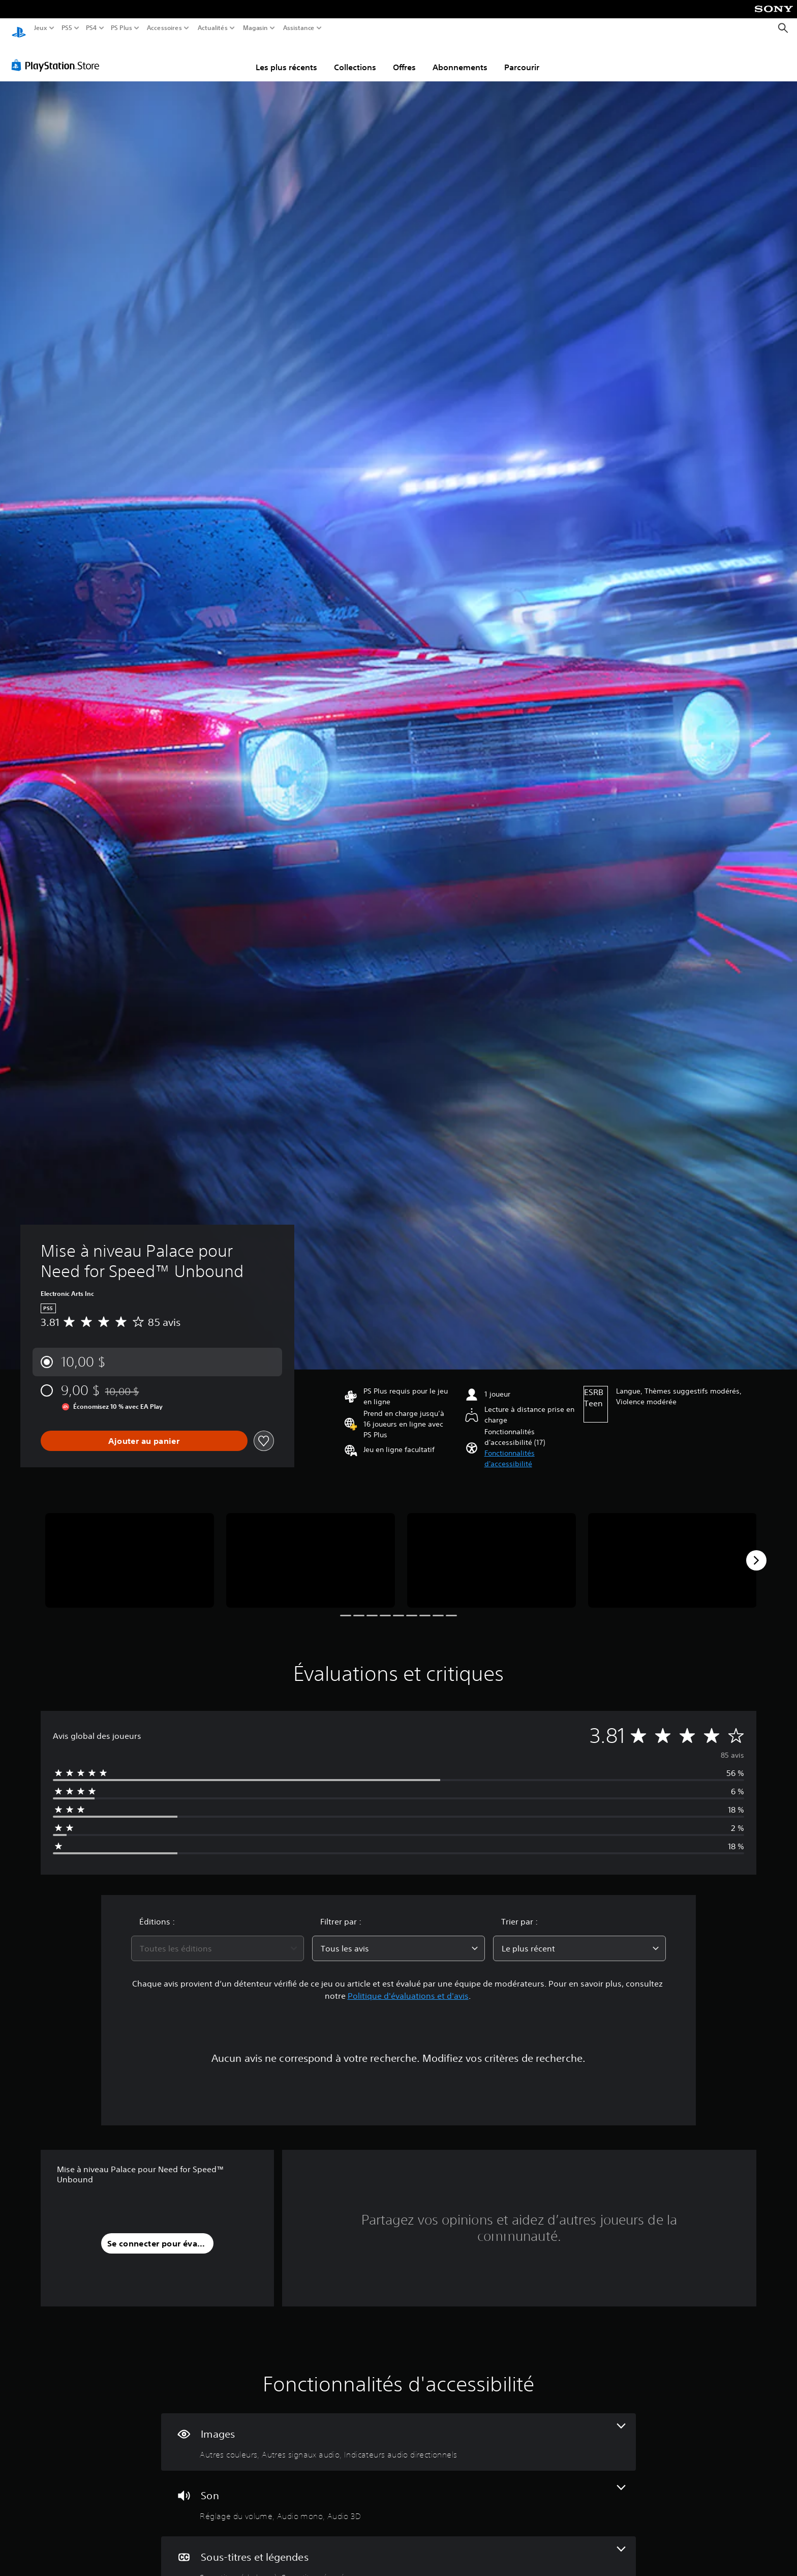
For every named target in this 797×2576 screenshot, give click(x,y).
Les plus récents (286, 57)
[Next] (756, 1551)
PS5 (66, 28)
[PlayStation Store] (58, 55)
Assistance (299, 28)
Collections (355, 57)
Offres (404, 57)
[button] (529, 1449)
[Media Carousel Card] (129, 1550)
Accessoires (163, 28)
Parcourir (521, 57)
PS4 (91, 28)
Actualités (213, 28)
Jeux (40, 28)
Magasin (255, 28)
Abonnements (460, 57)
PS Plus (121, 28)
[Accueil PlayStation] (18, 28)
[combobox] (217, 1938)
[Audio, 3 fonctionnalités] (398, 2494)
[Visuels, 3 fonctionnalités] (398, 2432)
